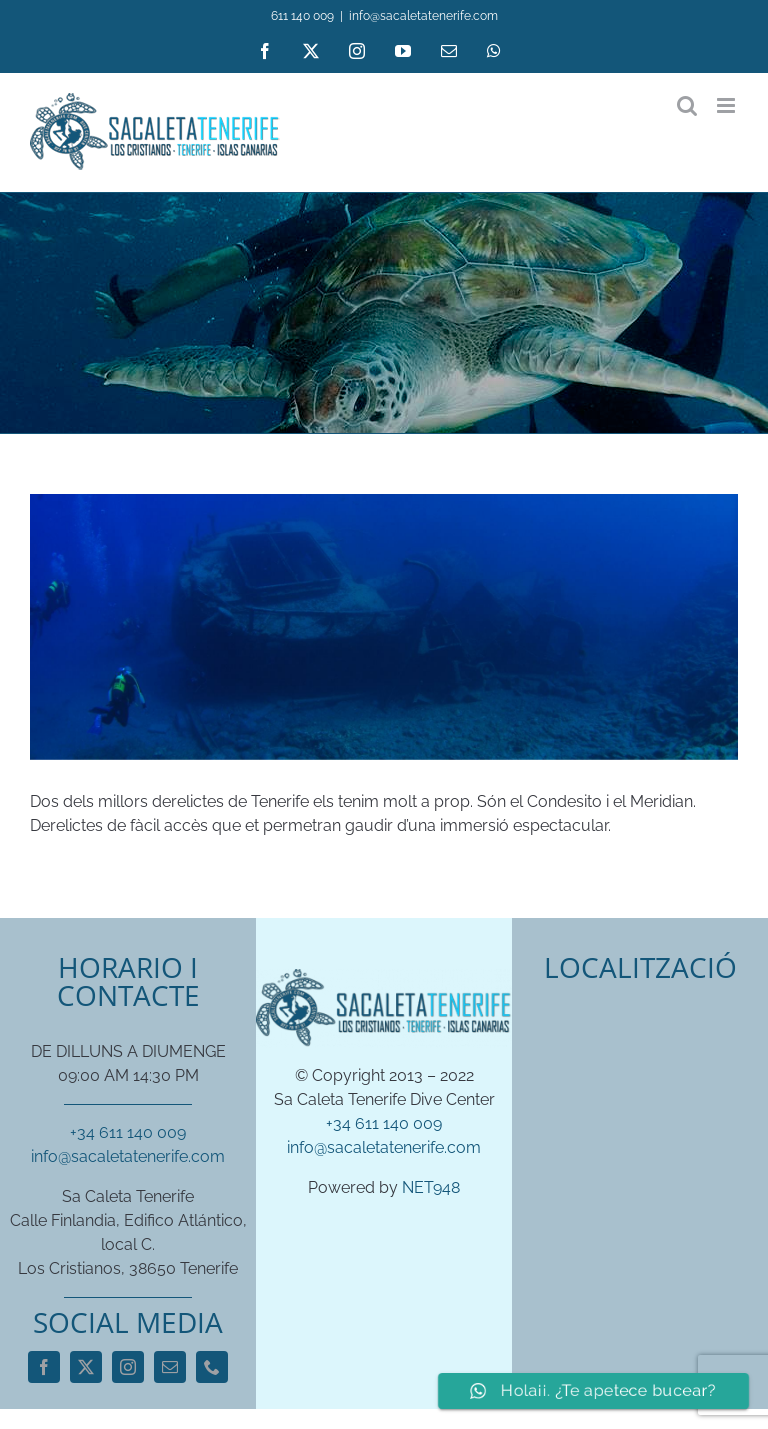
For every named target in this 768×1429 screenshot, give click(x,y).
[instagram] (128, 1367)
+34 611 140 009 (128, 1132)
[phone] (212, 1367)
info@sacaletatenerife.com (423, 16)
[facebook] (44, 1367)
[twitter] (86, 1367)
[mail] (170, 1367)
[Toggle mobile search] (687, 105)
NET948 (431, 1187)
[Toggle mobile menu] (727, 105)
